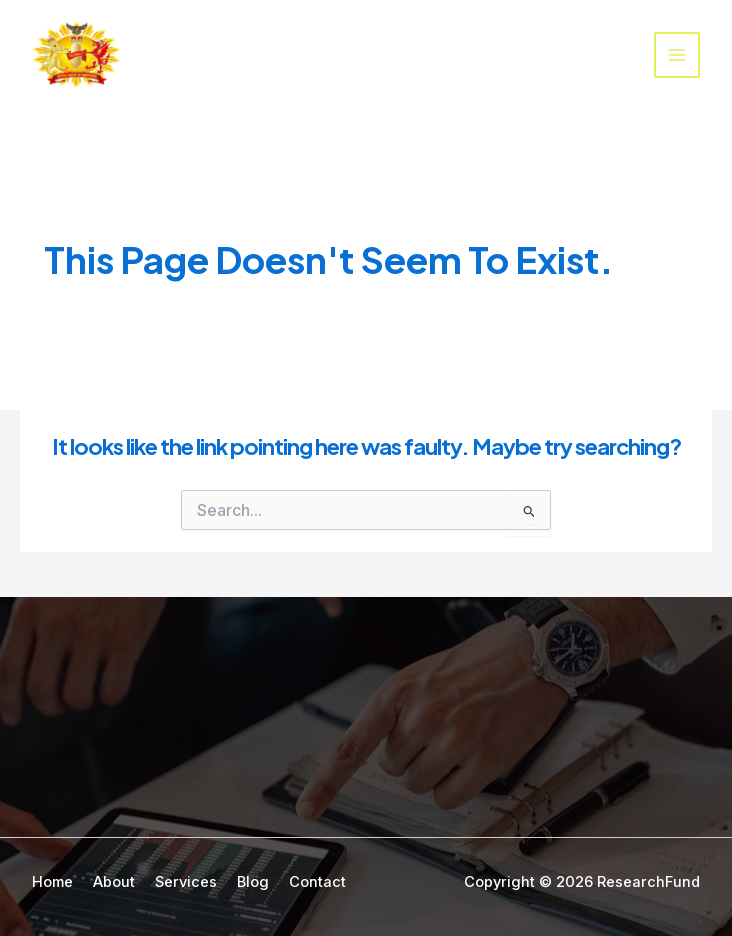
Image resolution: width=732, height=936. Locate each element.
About (114, 882)
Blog (253, 882)
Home (52, 882)
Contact (317, 882)
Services (186, 882)
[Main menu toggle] (677, 55)
